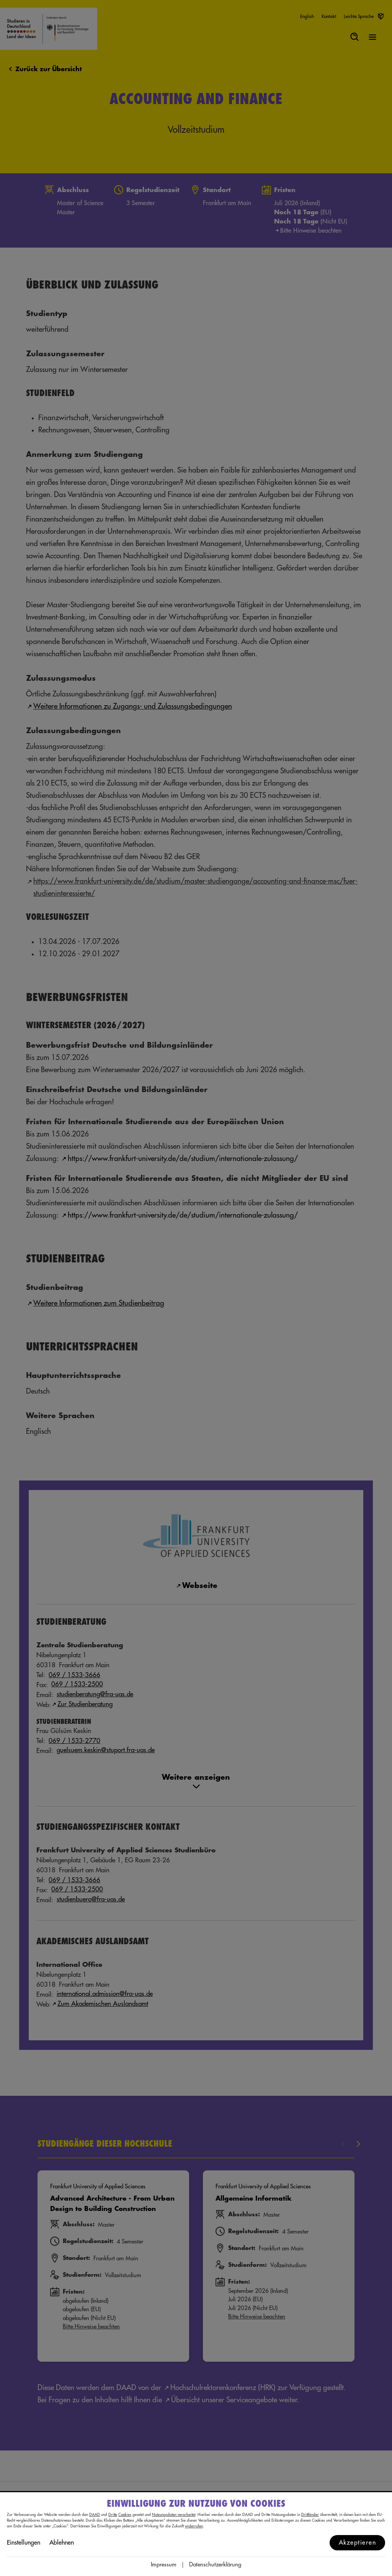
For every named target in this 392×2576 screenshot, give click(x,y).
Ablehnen (61, 2543)
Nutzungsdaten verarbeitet (173, 2515)
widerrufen (194, 2526)
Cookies (124, 2515)
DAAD (94, 2515)
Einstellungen (23, 2543)
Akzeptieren (357, 2543)
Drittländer (310, 2515)
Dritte (112, 2515)
